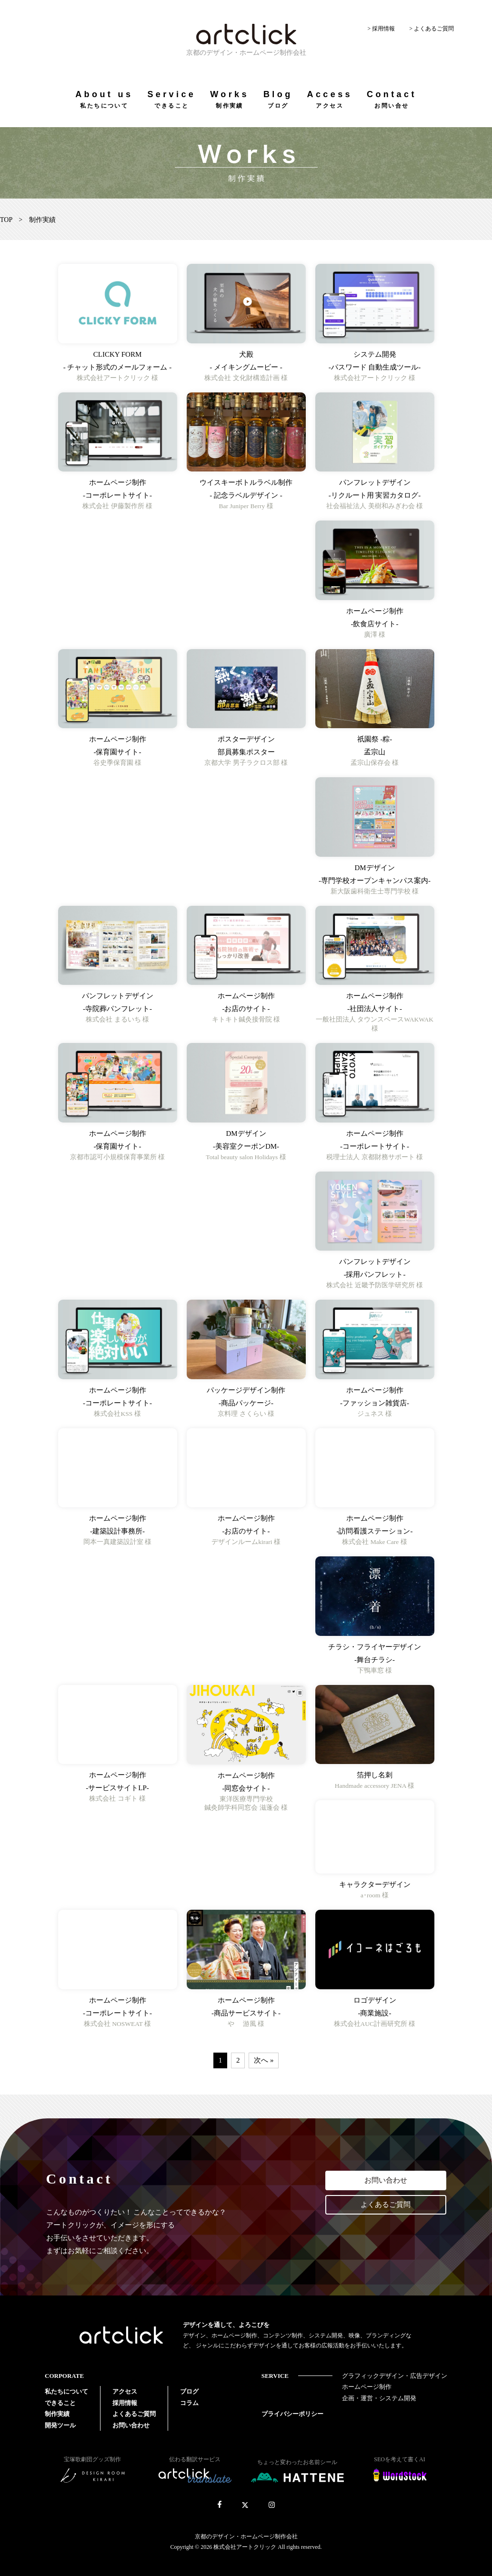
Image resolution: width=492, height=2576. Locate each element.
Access (329, 99)
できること (60, 2402)
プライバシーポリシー (292, 2413)
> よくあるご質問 (431, 28)
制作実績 (57, 2413)
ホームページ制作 (367, 2386)
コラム (189, 2402)
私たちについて (66, 2391)
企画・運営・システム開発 (379, 2398)
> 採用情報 (381, 28)
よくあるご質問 (386, 2204)
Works (229, 99)
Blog (278, 99)
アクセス (124, 2391)
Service (171, 99)
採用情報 (124, 2402)
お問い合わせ (385, 2180)
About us (104, 99)
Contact (392, 99)
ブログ (189, 2391)
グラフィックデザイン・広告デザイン (394, 2375)
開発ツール (60, 2425)
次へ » (263, 2060)
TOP (6, 219)
